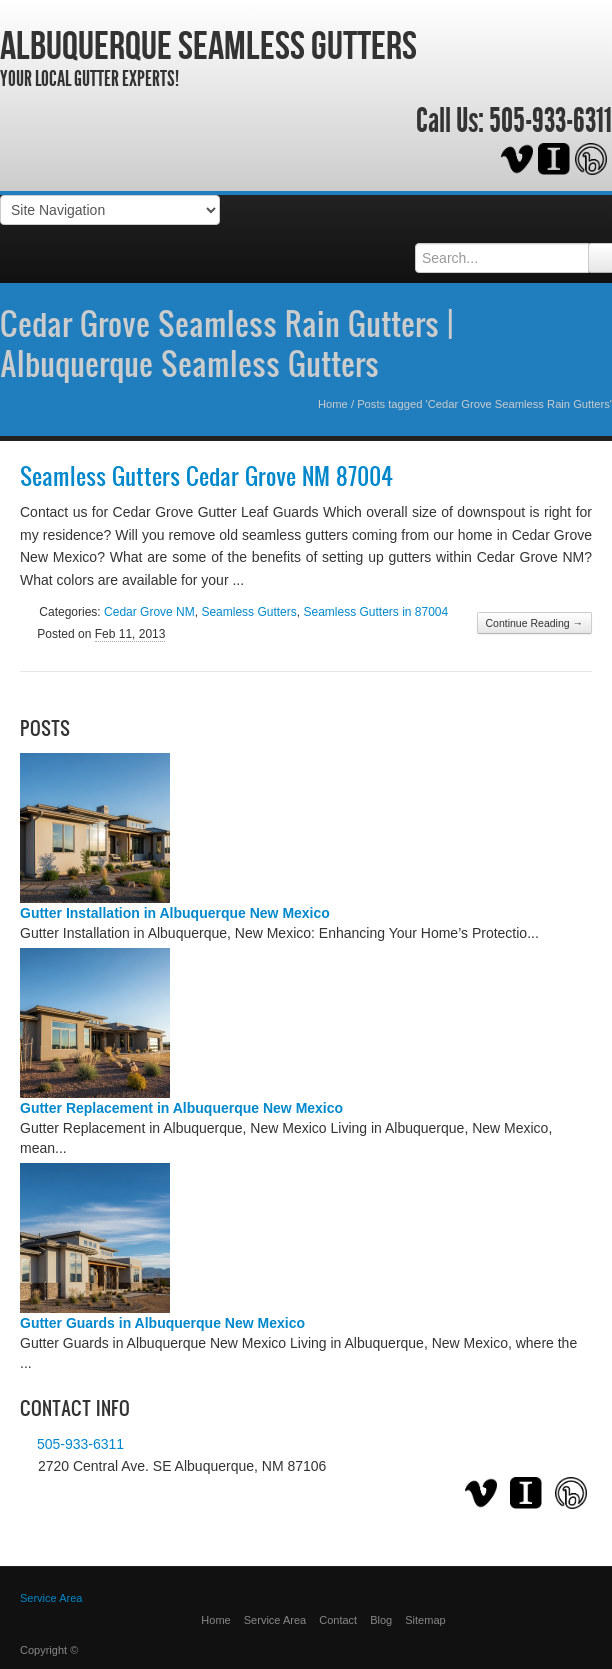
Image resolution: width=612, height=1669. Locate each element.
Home (333, 404)
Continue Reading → (534, 623)
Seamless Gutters (248, 612)
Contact (338, 1620)
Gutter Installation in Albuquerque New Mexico (175, 913)
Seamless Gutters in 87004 (375, 612)
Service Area (275, 1620)
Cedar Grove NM (149, 612)
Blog (381, 1620)
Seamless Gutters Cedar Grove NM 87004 (206, 476)
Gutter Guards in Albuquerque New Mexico (162, 1323)
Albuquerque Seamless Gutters (208, 45)
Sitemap (425, 1620)
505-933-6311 (550, 121)
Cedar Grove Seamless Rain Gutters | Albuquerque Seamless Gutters (226, 343)
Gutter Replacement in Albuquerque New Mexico (181, 1108)
